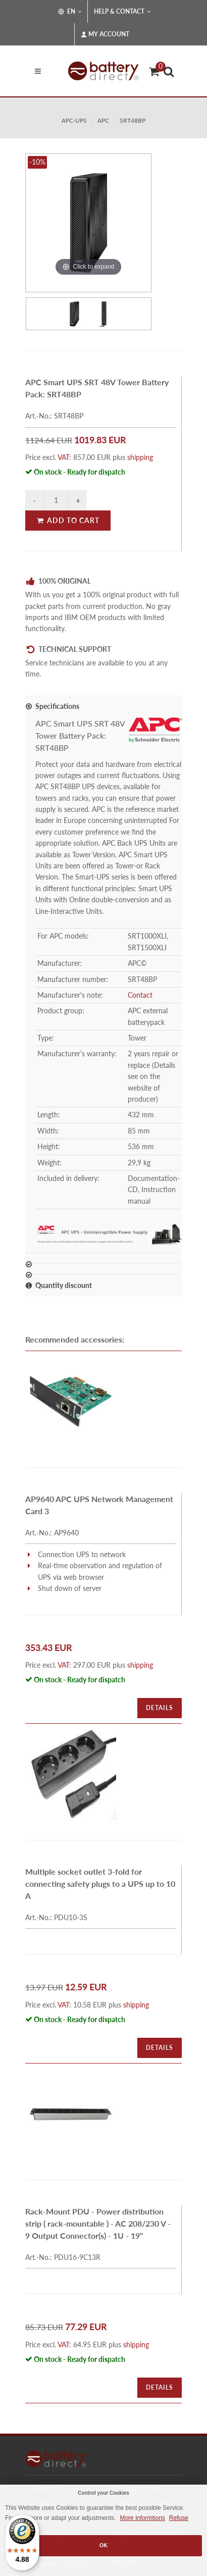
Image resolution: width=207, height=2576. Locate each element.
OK (103, 2545)
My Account (105, 34)
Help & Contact (122, 12)
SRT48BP (132, 120)
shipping (140, 457)
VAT (63, 457)
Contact (140, 995)
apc (103, 120)
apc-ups (74, 120)
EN (70, 12)
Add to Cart (67, 520)
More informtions (142, 2517)
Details (159, 1708)
